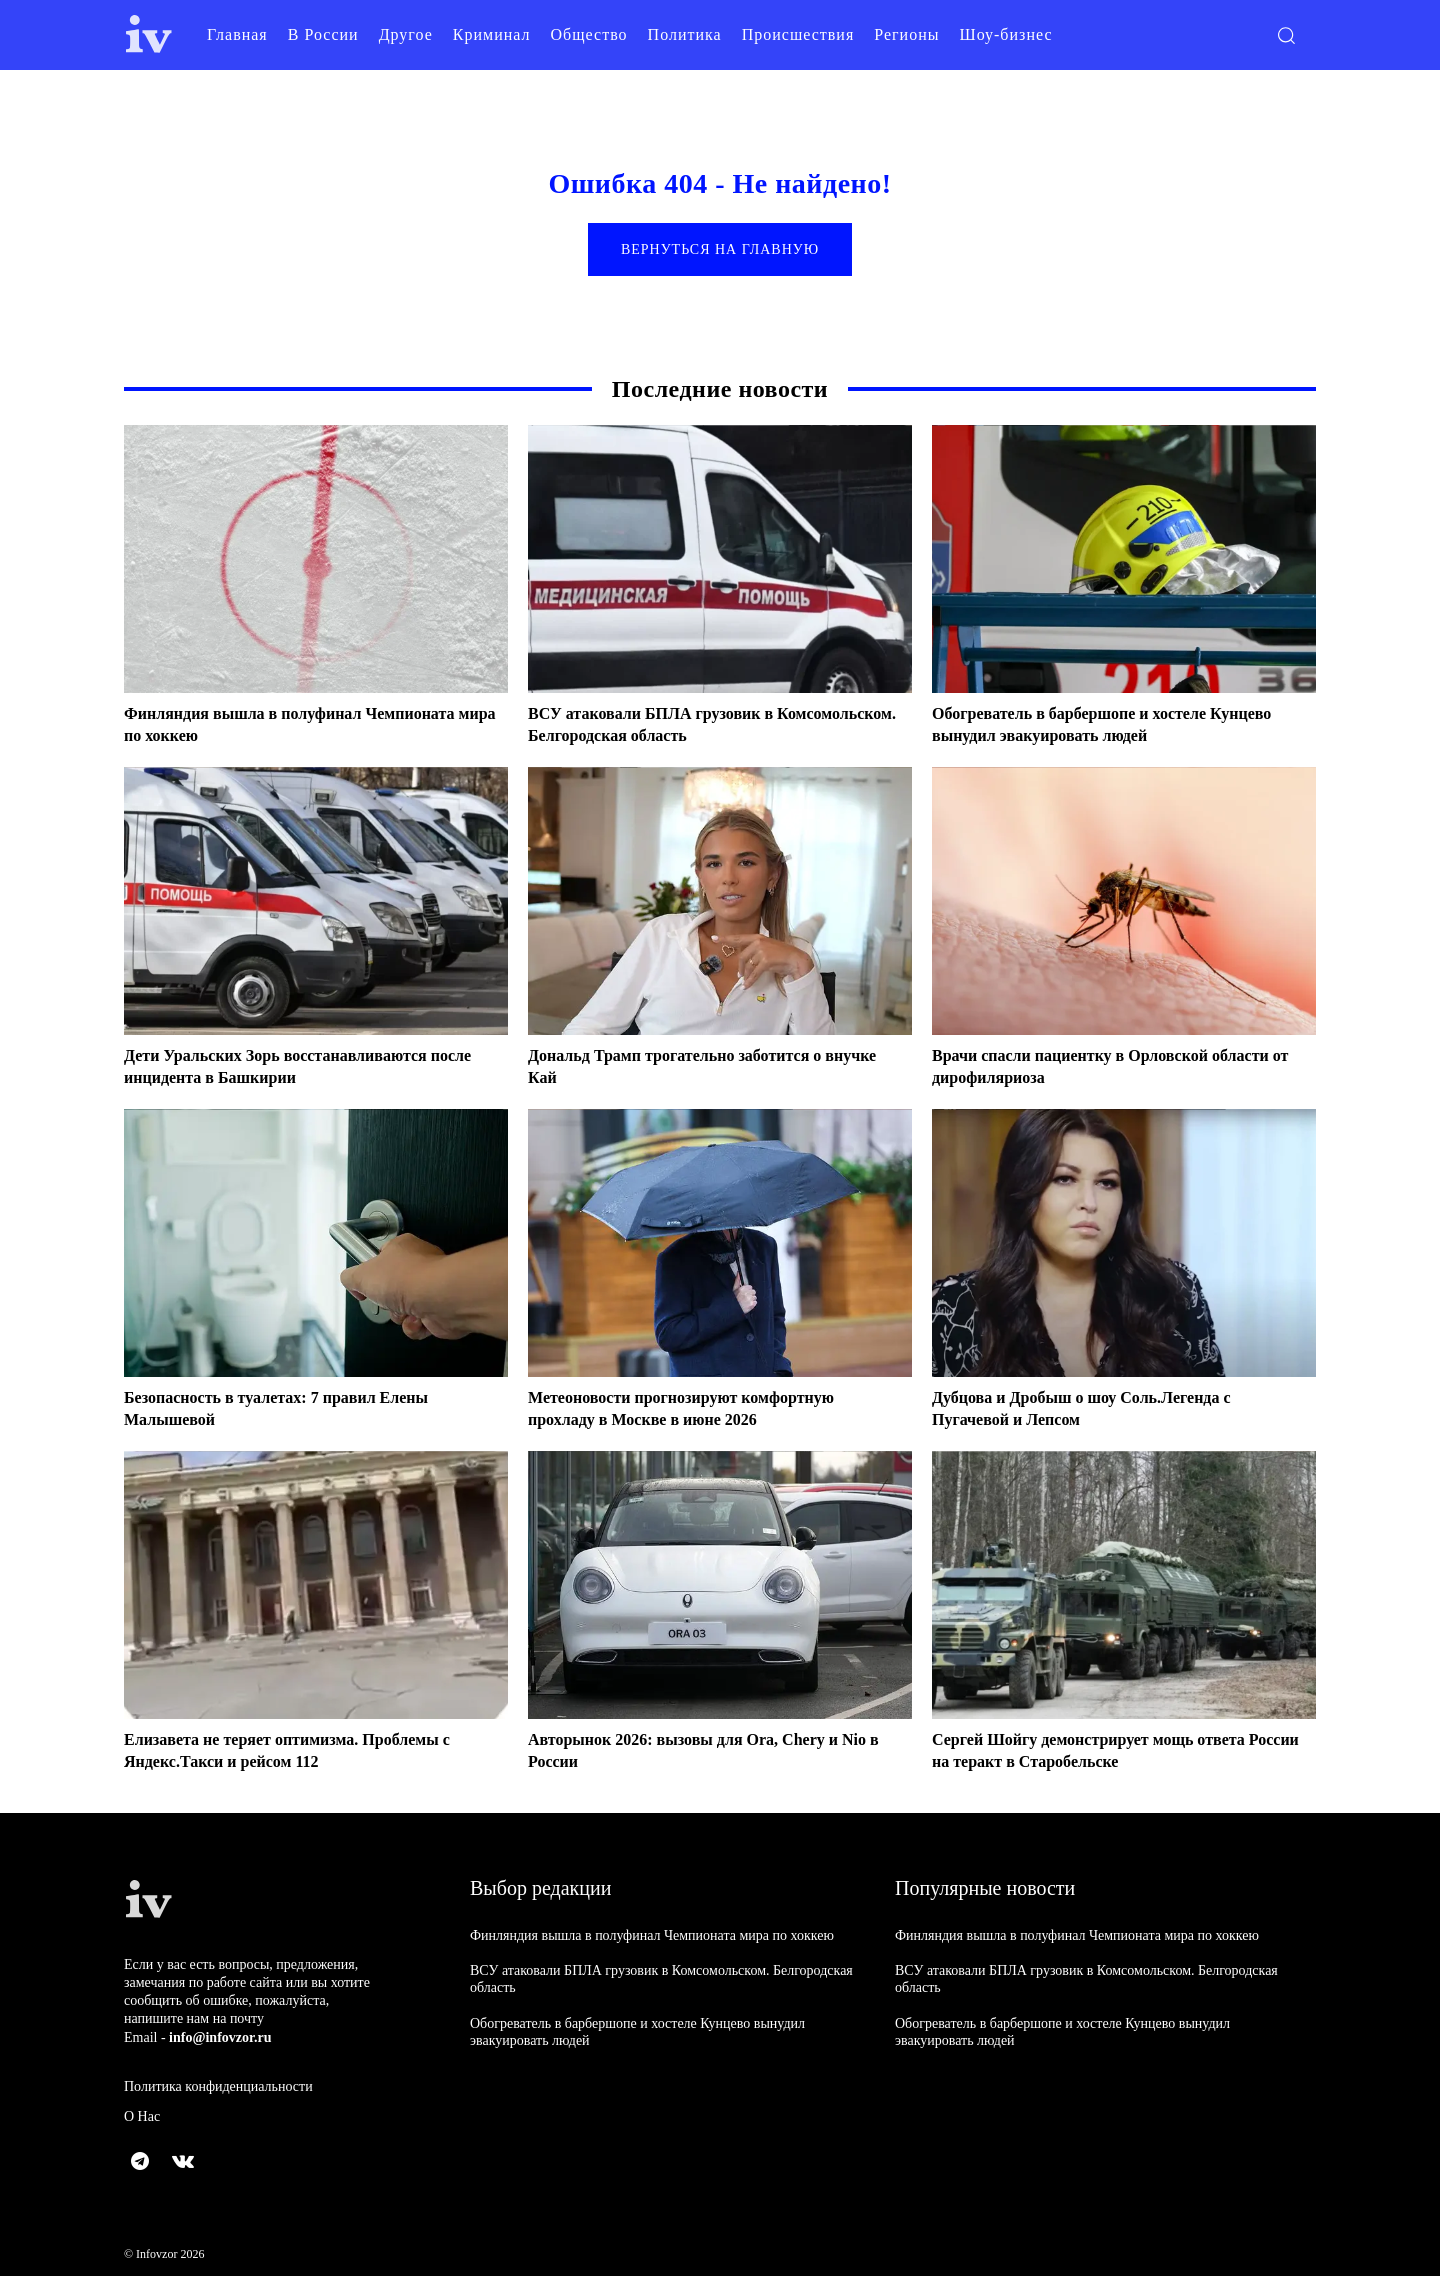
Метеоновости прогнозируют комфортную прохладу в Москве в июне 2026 (700, 1411)
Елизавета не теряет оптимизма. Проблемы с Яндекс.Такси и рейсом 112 (307, 1753)
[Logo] (149, 34)
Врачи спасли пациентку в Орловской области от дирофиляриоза (1087, 1069)
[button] (1286, 35)
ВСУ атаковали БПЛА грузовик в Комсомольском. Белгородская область (686, 727)
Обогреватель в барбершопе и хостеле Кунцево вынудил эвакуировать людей (1089, 727)
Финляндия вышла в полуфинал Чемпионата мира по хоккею (652, 1937)
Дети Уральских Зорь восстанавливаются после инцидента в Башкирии (294, 1069)
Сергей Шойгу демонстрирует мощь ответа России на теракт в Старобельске (1108, 1753)
